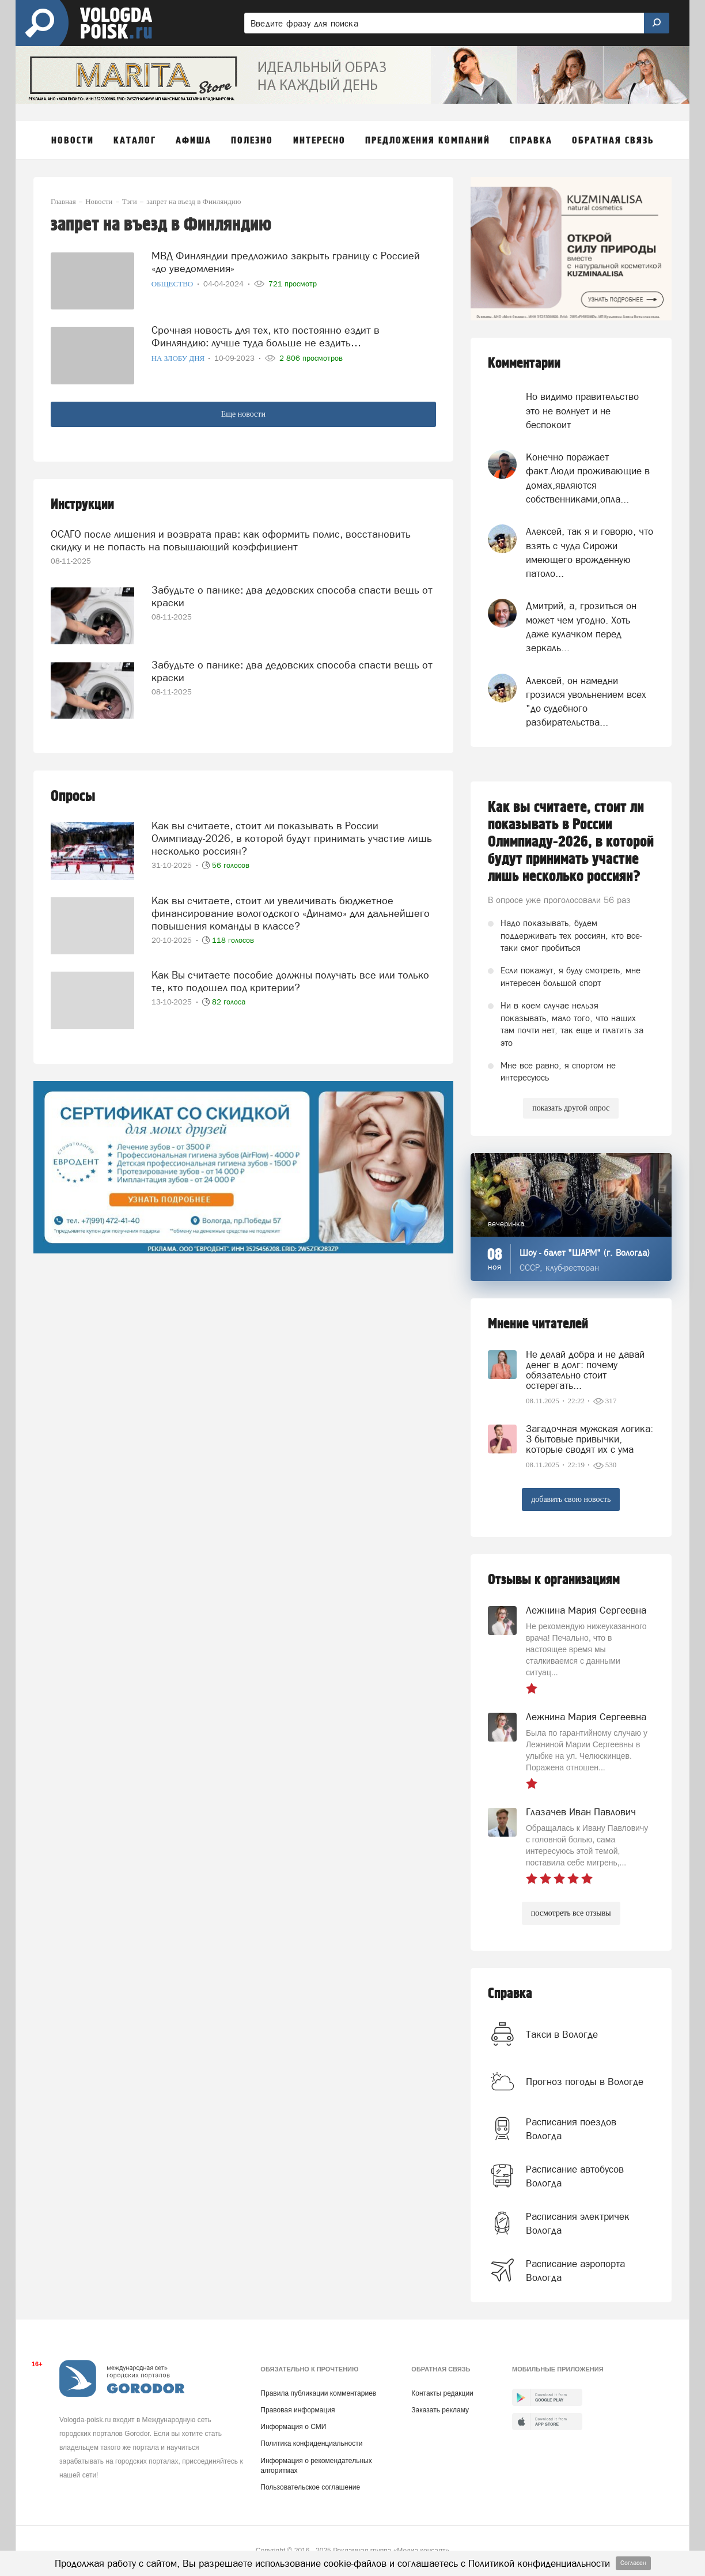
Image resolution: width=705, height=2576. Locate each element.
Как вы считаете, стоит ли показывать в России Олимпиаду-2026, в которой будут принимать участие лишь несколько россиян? (291, 838)
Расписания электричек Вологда (578, 2223)
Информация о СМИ (293, 2427)
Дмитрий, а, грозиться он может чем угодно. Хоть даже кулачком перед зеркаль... (581, 627)
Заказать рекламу (440, 2410)
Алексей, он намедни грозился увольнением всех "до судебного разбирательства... (586, 701)
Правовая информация (297, 2410)
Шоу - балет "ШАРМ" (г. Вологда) (585, 1252)
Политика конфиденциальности (311, 2443)
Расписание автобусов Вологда (575, 2176)
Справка (510, 1993)
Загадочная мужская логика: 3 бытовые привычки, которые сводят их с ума (589, 1439)
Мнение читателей (538, 1324)
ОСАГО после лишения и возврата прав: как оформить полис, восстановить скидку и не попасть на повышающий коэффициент (231, 540)
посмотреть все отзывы (571, 1913)
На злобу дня (179, 358)
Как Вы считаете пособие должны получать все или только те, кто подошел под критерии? (290, 981)
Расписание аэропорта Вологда (575, 2270)
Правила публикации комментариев (318, 2393)
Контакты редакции (442, 2393)
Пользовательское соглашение (310, 2487)
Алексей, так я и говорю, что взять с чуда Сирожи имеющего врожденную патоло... (589, 552)
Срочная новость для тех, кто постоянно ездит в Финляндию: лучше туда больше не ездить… (265, 336)
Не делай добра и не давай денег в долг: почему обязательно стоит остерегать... (585, 1370)
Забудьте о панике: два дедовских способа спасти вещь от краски (292, 596)
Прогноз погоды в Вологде (584, 2081)
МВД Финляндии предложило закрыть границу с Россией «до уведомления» (285, 262)
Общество (173, 283)
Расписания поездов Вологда (571, 2128)
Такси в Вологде (562, 2034)
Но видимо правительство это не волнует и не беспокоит (582, 410)
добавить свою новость (571, 1499)
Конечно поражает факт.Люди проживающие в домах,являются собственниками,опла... (588, 478)
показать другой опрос (570, 1108)
